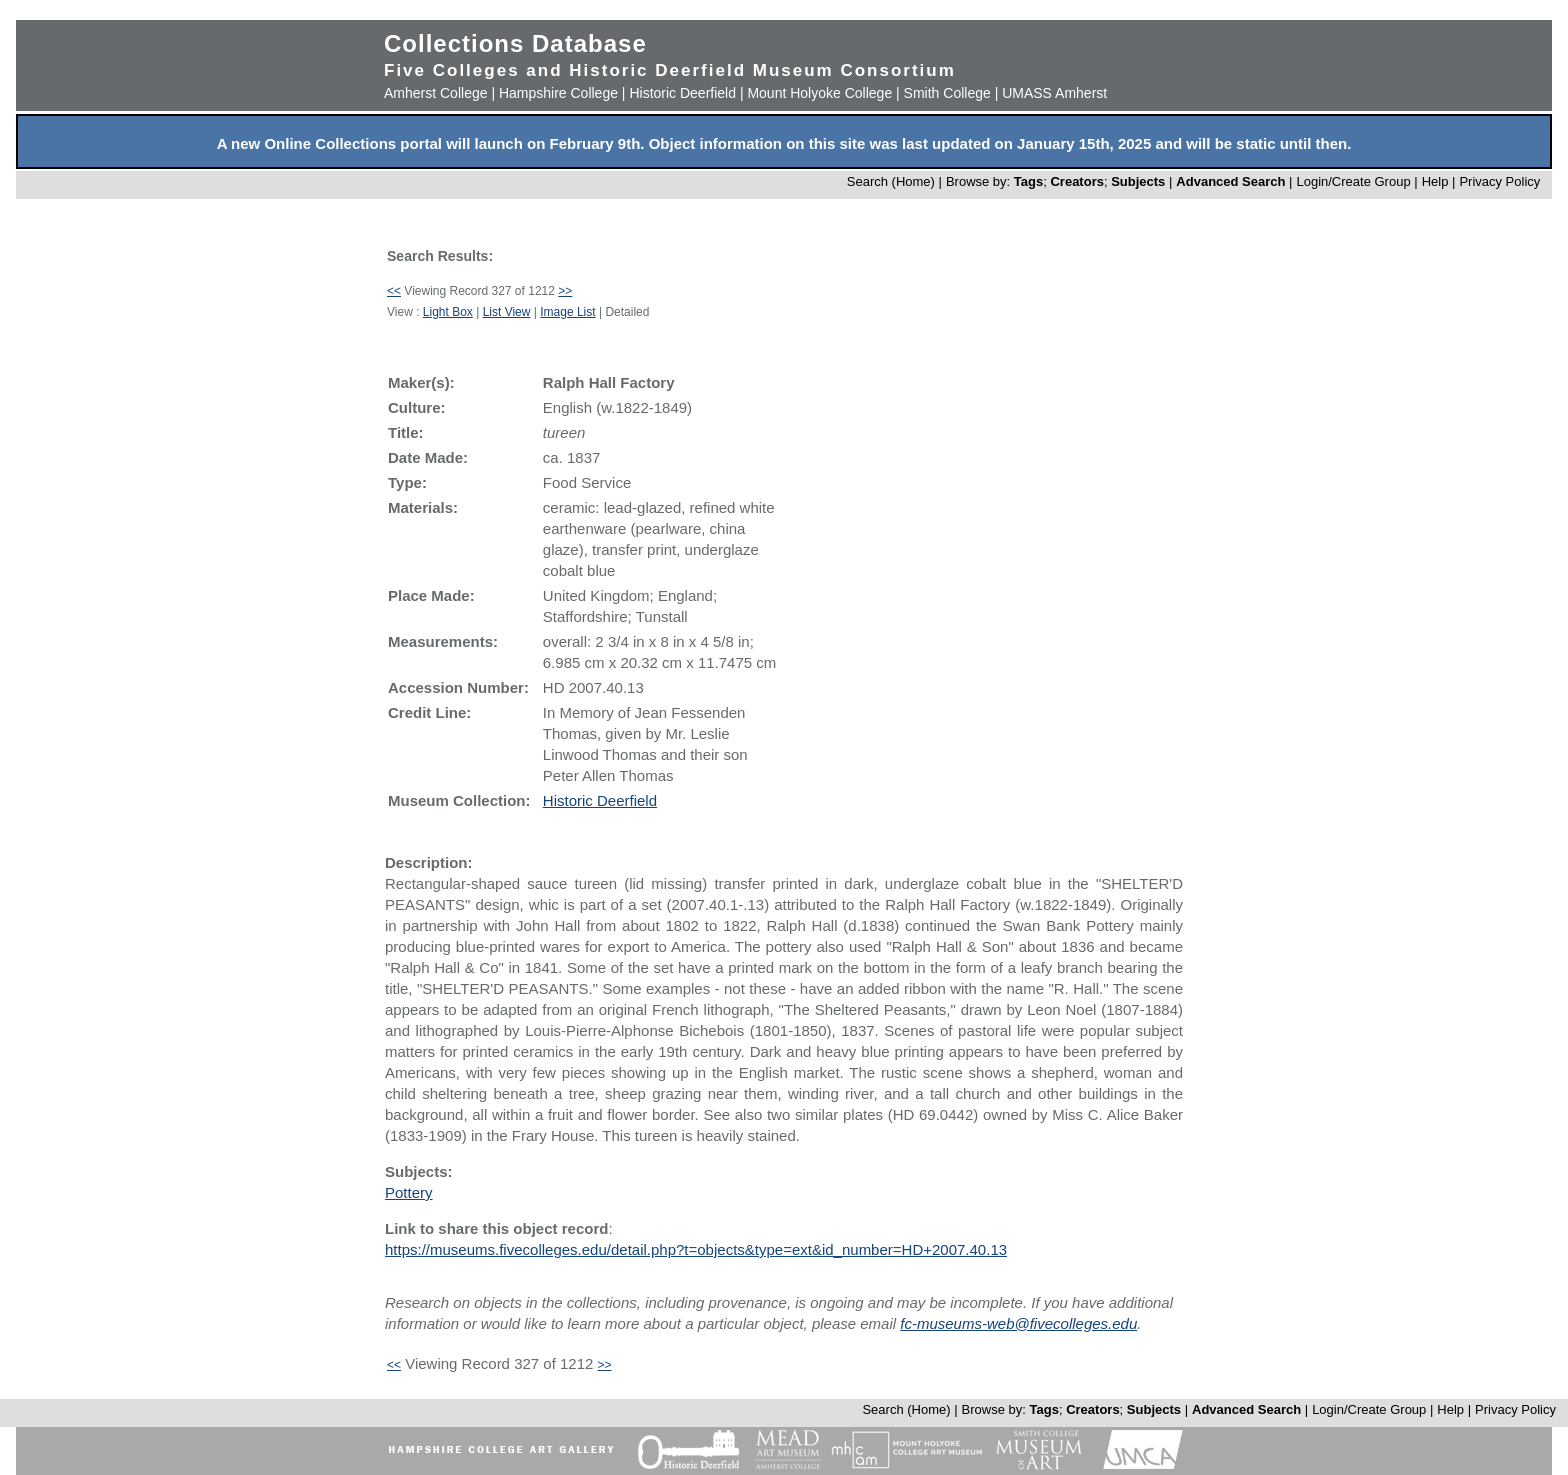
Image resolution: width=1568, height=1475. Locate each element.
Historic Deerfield (682, 93)
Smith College (947, 93)
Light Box (448, 312)
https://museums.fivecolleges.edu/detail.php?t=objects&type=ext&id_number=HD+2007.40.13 (696, 1249)
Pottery (409, 1192)
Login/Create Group (1355, 181)
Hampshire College (558, 93)
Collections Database (515, 43)
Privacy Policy (1499, 181)
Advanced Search (1230, 181)
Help (1435, 181)
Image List (567, 312)
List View (507, 312)
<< (394, 291)
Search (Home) (891, 181)
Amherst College (436, 93)
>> (565, 291)
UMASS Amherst (1054, 93)
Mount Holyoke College (819, 93)
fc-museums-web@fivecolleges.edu (1018, 1323)
